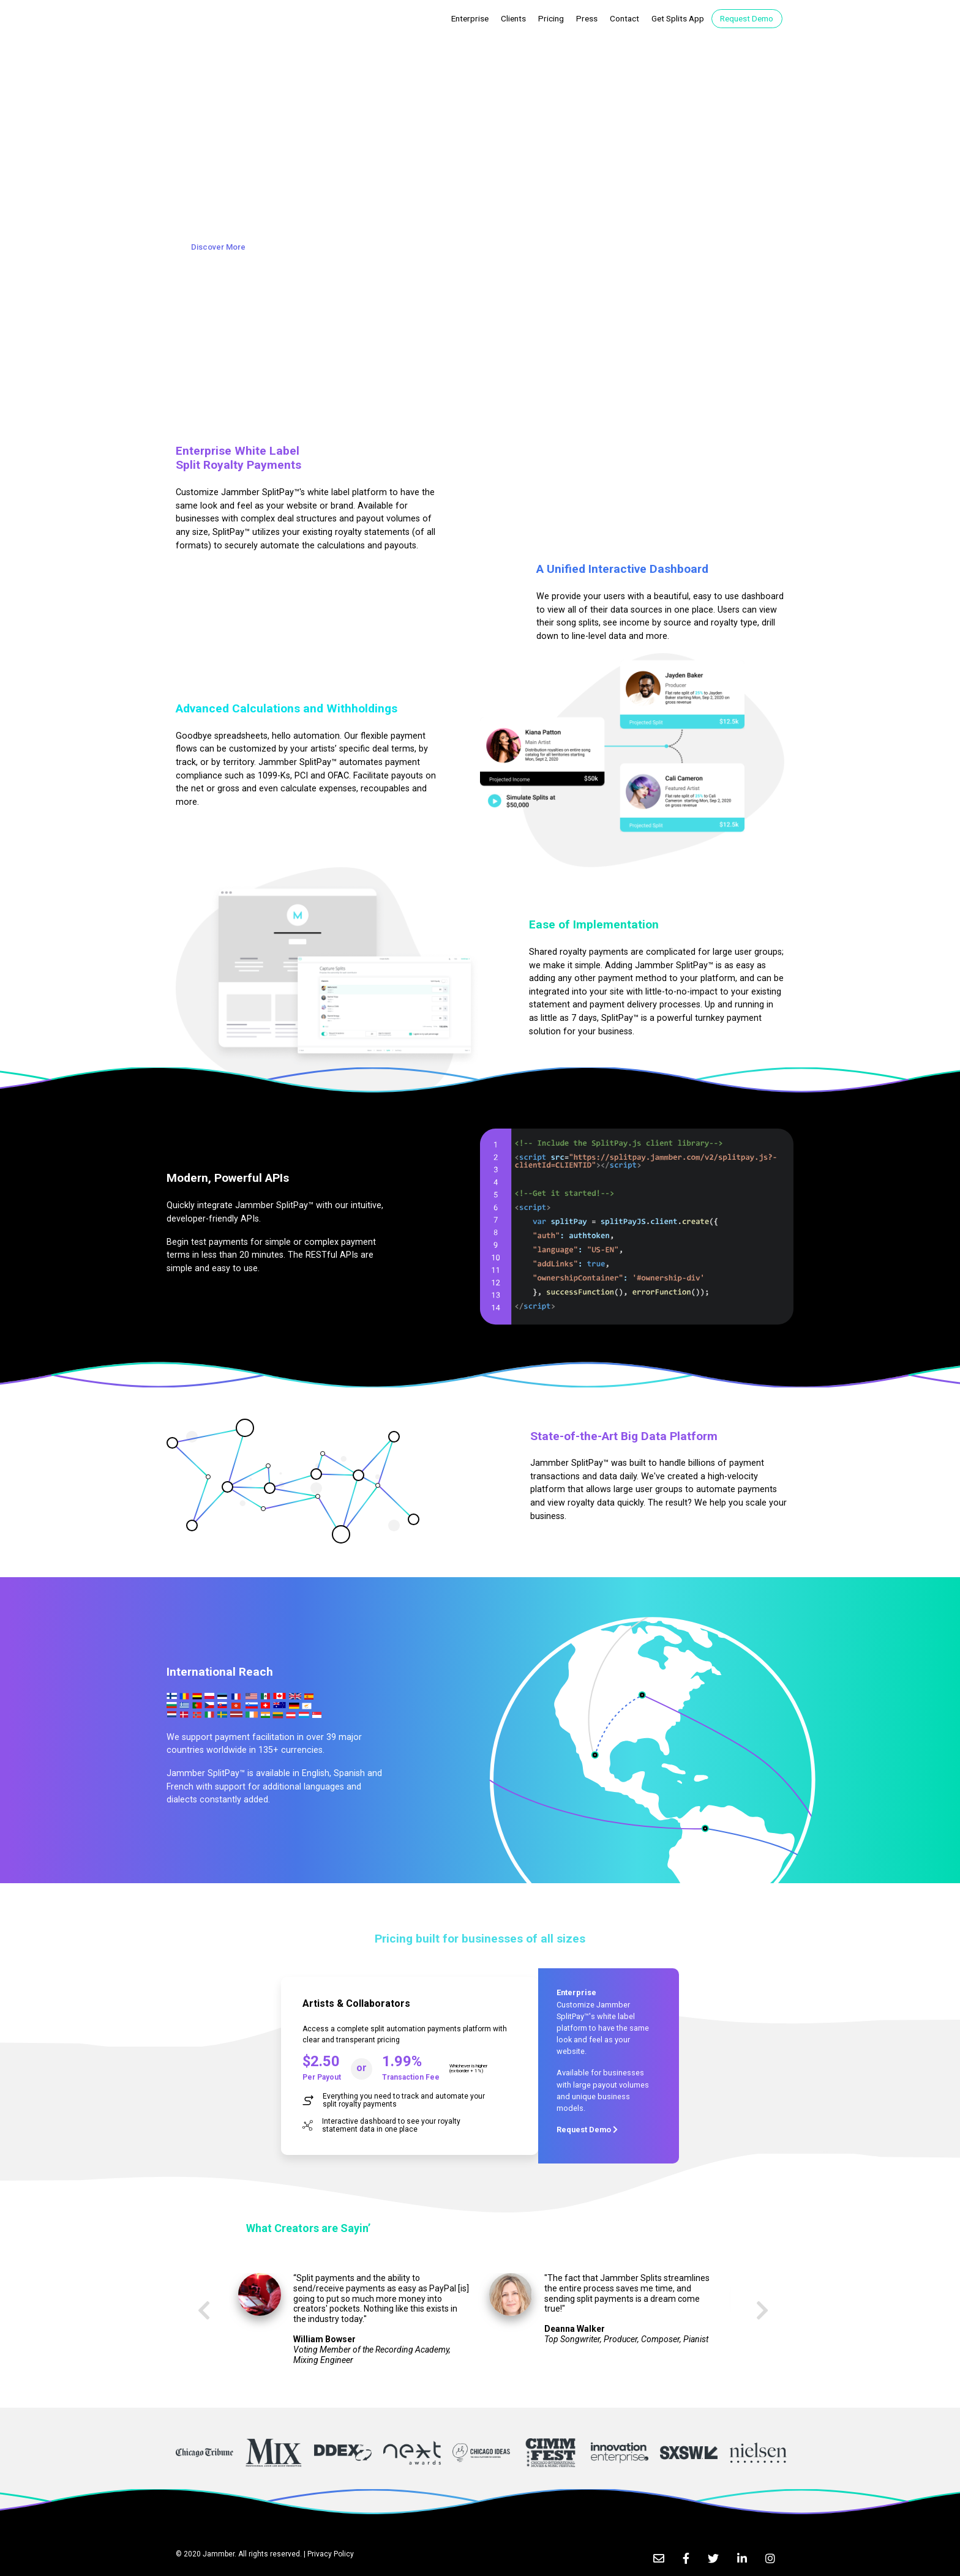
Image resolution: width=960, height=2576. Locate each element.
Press (587, 18)
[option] (354, 2324)
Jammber (218, 2554)
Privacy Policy (330, 2554)
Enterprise (472, 18)
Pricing (551, 18)
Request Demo (746, 18)
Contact (624, 18)
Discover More (218, 247)
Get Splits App (677, 18)
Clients (513, 18)
